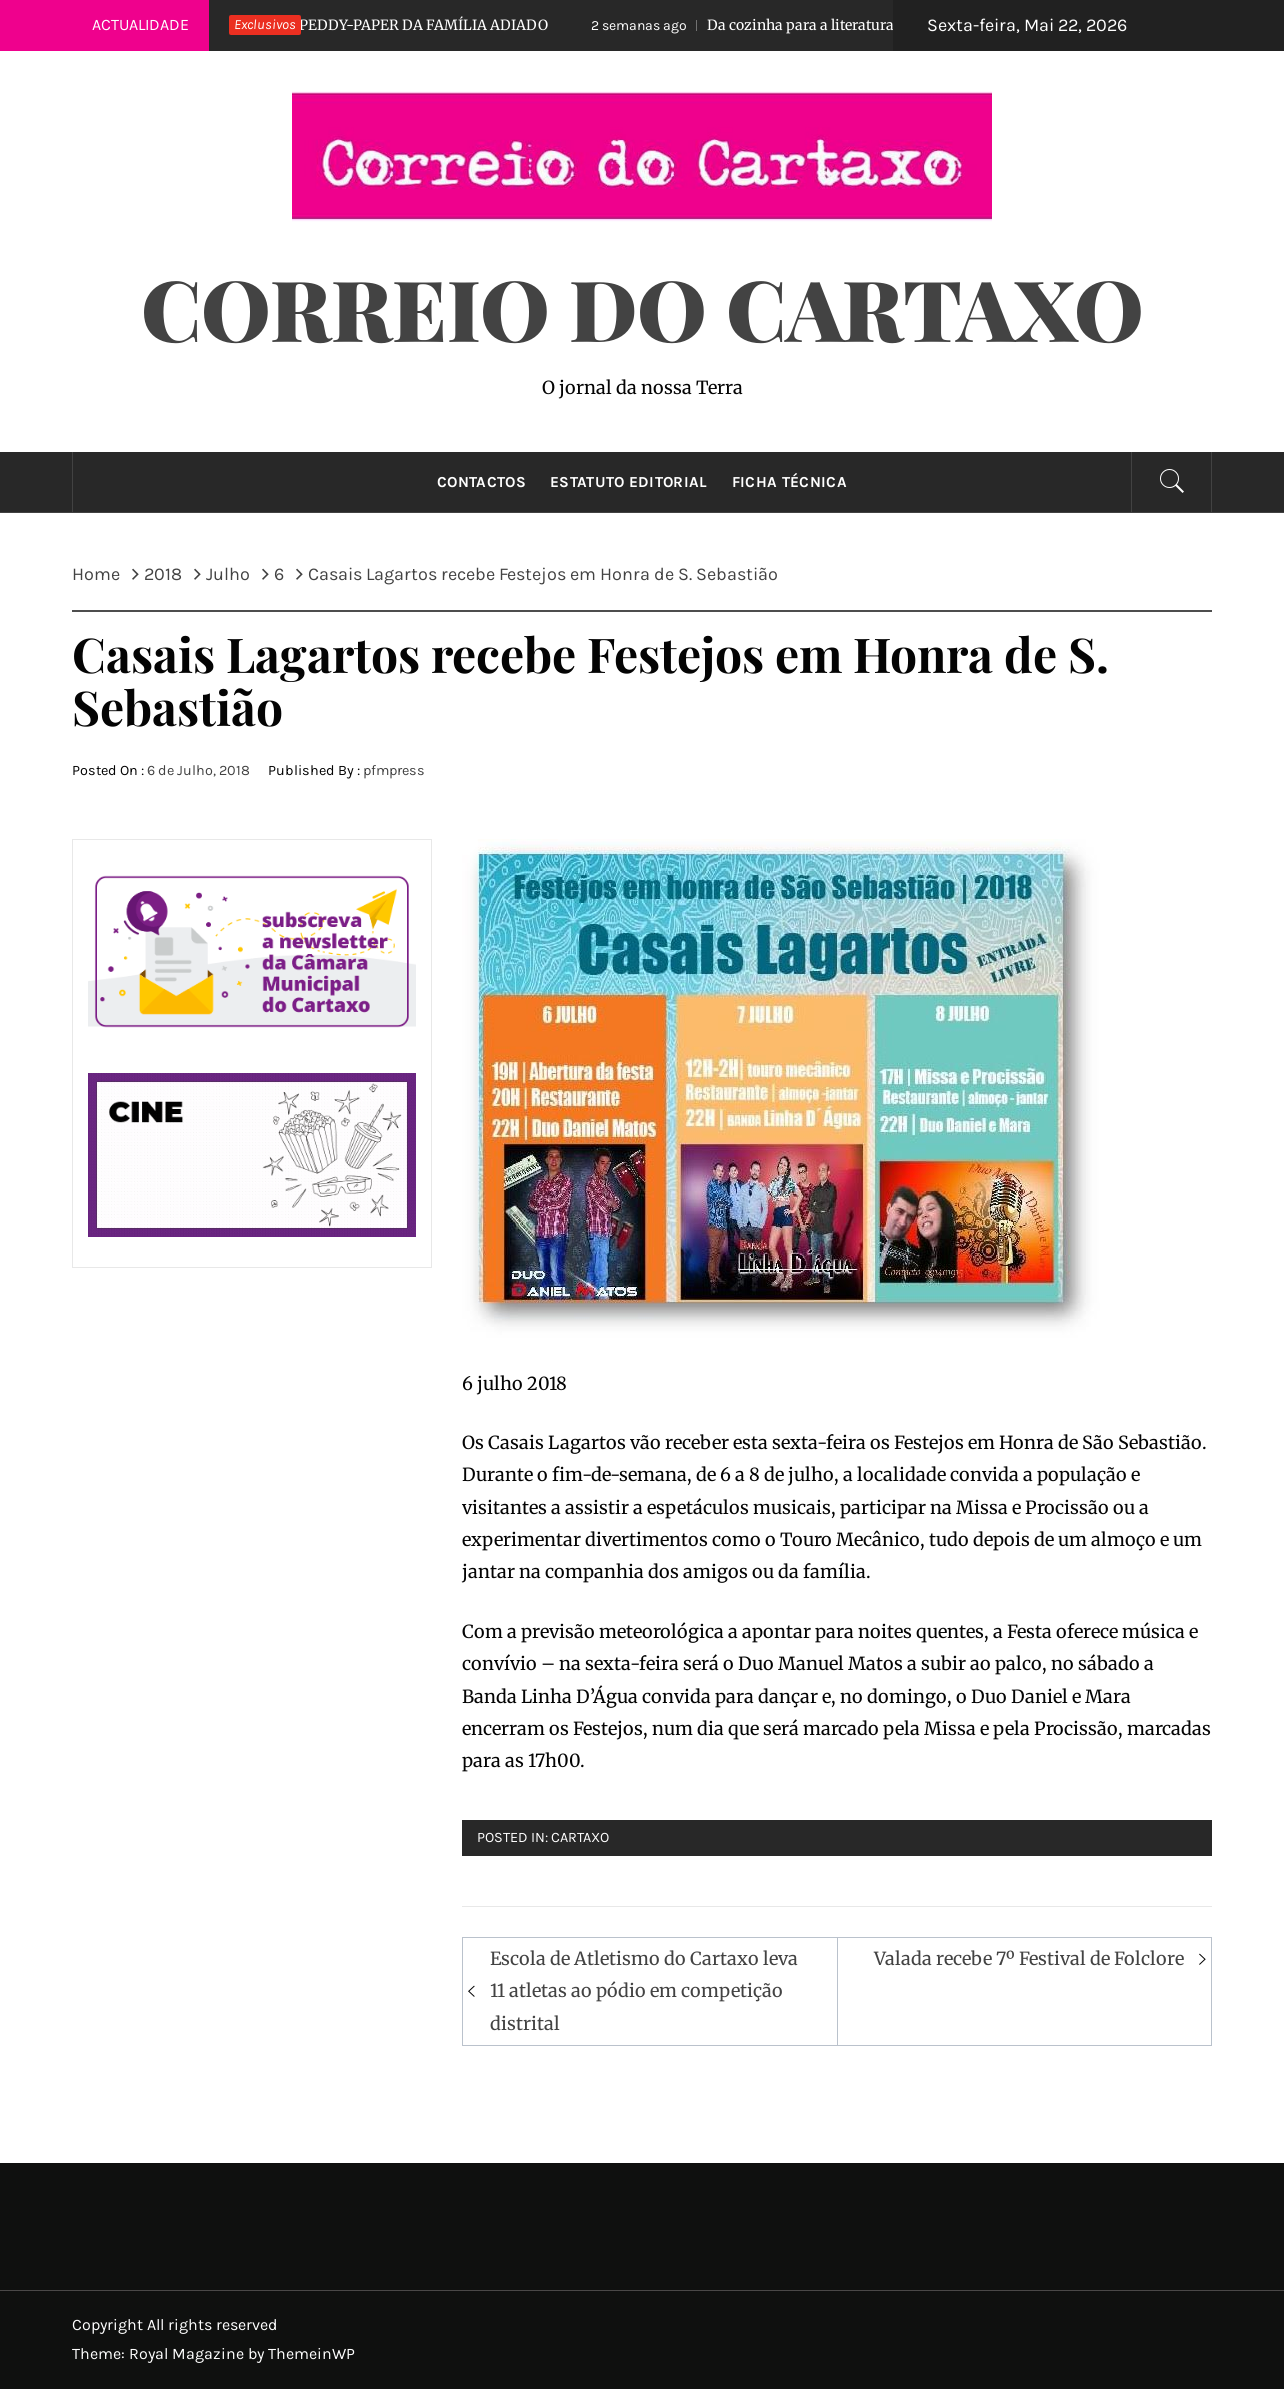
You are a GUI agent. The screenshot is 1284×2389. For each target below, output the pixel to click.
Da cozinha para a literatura (747, 25)
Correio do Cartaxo (642, 307)
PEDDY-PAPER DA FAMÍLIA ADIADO (370, 25)
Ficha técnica (789, 482)
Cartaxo (580, 1837)
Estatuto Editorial (629, 482)
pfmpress (394, 770)
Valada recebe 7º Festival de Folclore (1029, 1958)
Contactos (481, 482)
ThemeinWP (311, 2353)
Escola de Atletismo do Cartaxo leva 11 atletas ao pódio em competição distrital (644, 1991)
